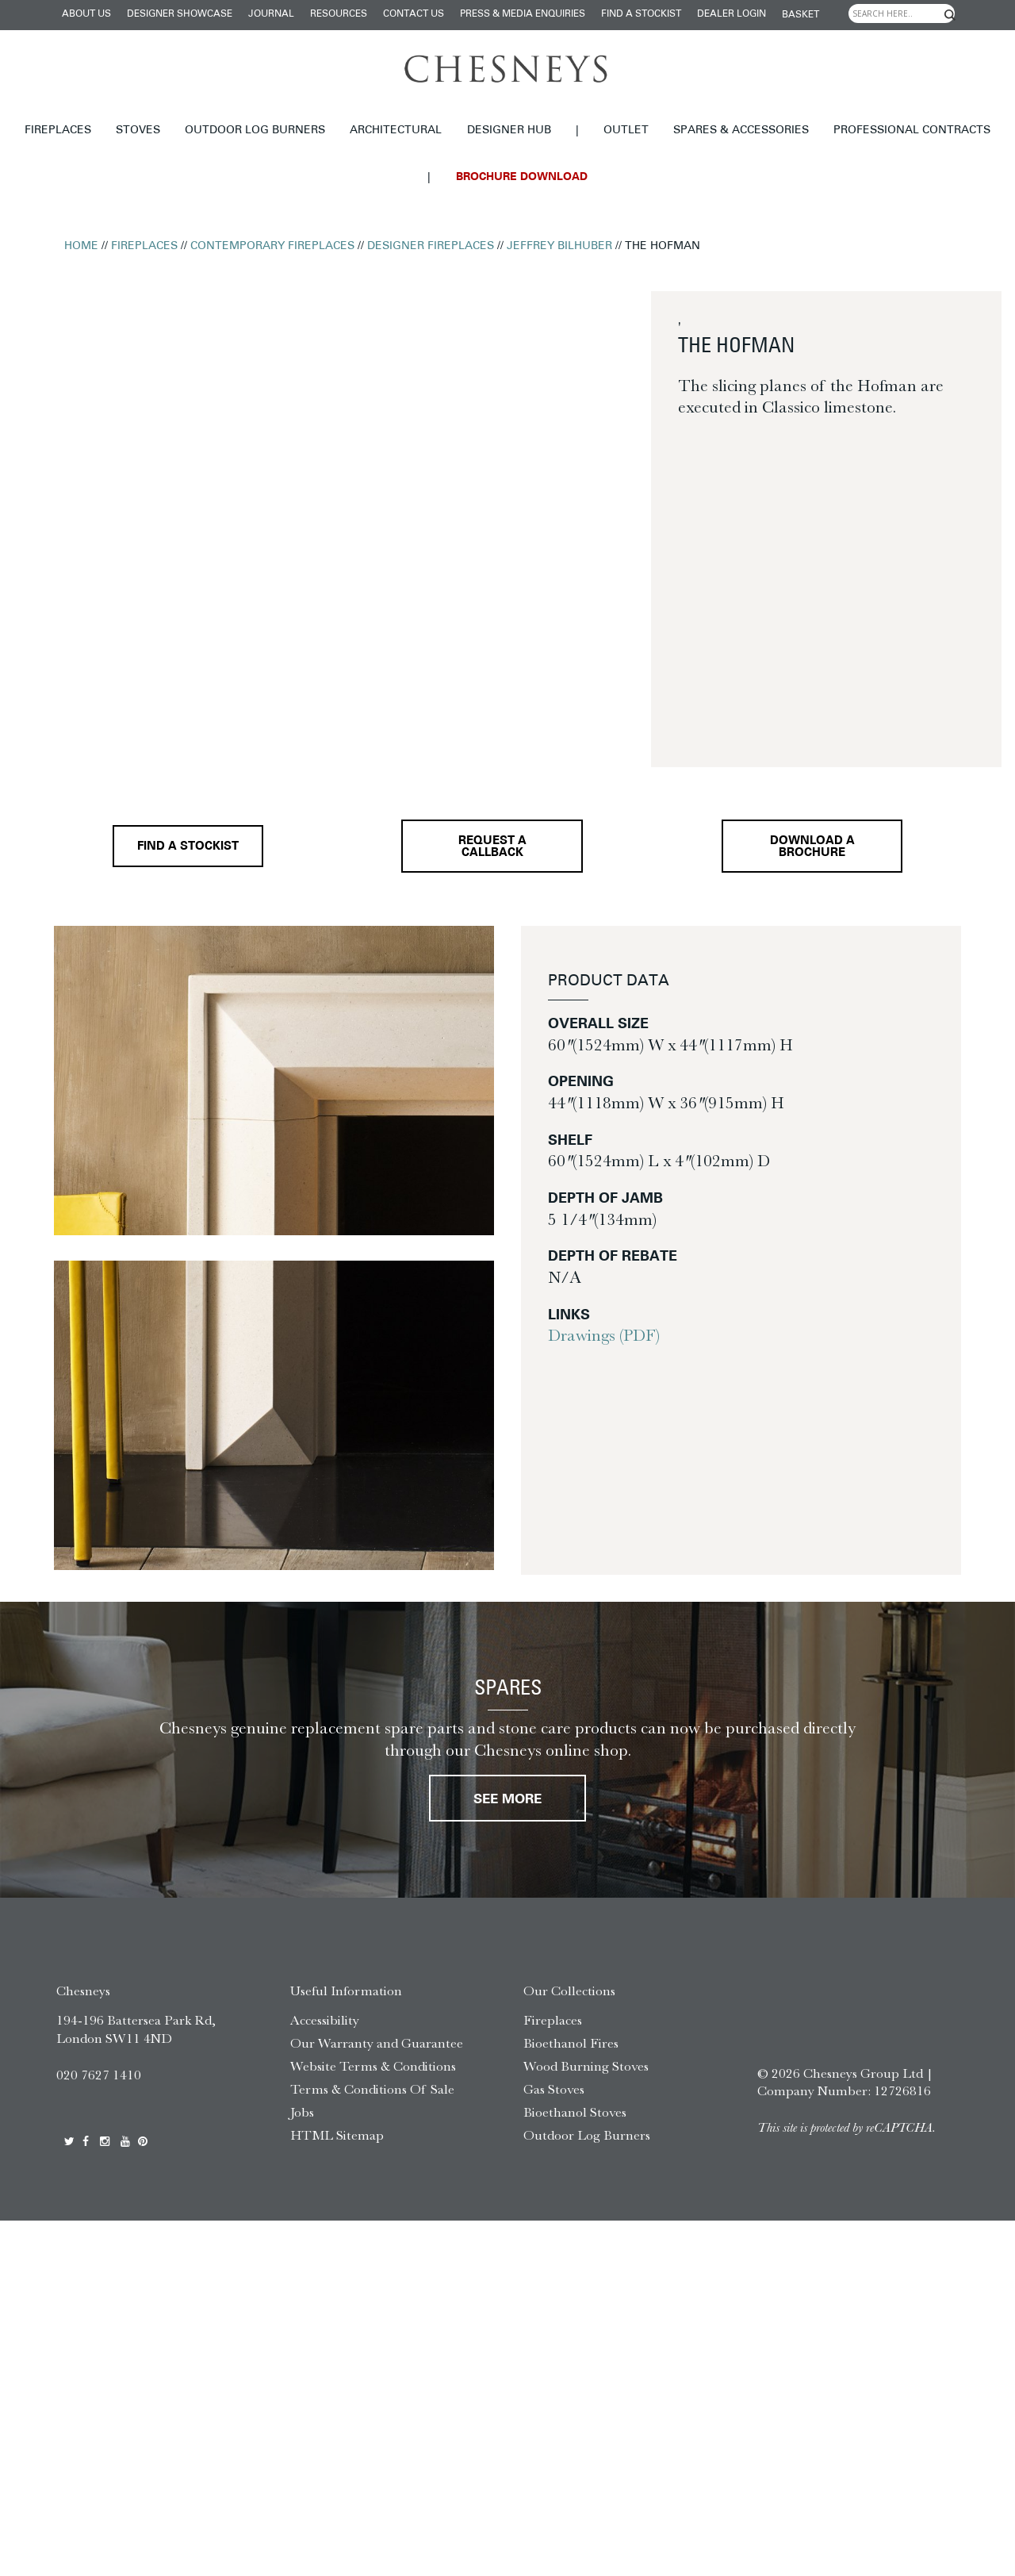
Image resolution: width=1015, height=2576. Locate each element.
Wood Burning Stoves (586, 2071)
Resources (338, 14)
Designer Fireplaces (430, 246)
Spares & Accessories (741, 130)
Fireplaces (58, 130)
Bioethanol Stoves (574, 2116)
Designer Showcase (179, 14)
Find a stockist (641, 14)
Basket (800, 15)
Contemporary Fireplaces (272, 246)
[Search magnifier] (950, 15)
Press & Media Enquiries (522, 14)
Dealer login (731, 14)
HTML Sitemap (337, 2139)
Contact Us (413, 14)
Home (81, 246)
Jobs (302, 2116)
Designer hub (509, 130)
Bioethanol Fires (571, 2048)
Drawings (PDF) (604, 1338)
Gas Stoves (553, 2094)
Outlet (626, 130)
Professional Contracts (911, 130)
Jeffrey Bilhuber (559, 246)
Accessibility (324, 2025)
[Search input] (901, 13)
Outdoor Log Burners (255, 130)
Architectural (396, 130)
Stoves (138, 130)
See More (507, 1803)
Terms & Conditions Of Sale (372, 2094)
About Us (86, 14)
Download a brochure (812, 850)
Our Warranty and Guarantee (376, 2048)
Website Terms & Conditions (373, 2071)
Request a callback (490, 849)
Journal (271, 14)
